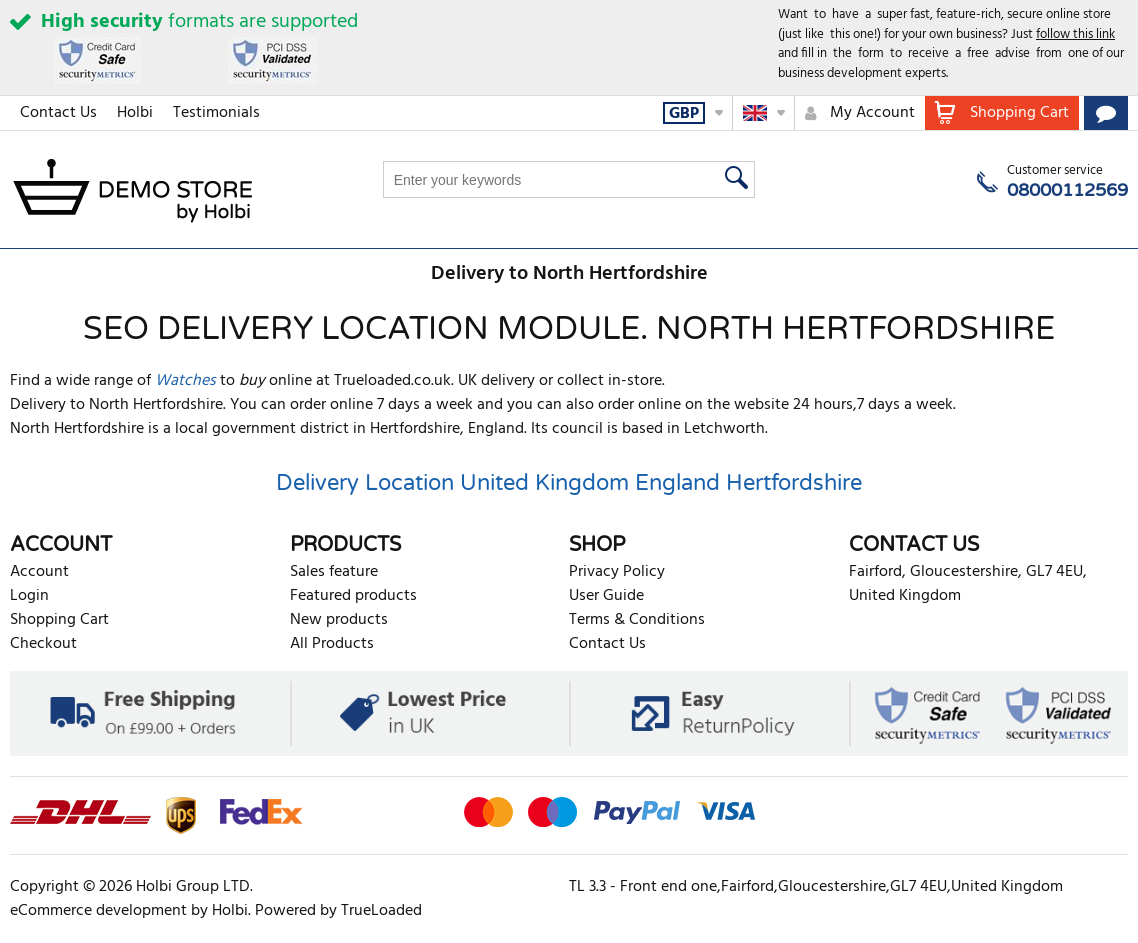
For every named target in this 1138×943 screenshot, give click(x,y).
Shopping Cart (59, 620)
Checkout (43, 644)
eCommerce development (98, 911)
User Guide (606, 596)
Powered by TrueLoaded (338, 911)
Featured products (353, 596)
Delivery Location (365, 483)
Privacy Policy (617, 572)
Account (39, 572)
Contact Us (58, 113)
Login (29, 596)
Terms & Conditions (637, 620)
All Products (332, 644)
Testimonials (216, 113)
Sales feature (334, 572)
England (677, 483)
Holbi (135, 113)
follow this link (1075, 34)
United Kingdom (544, 483)
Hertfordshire (794, 483)
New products (339, 620)
